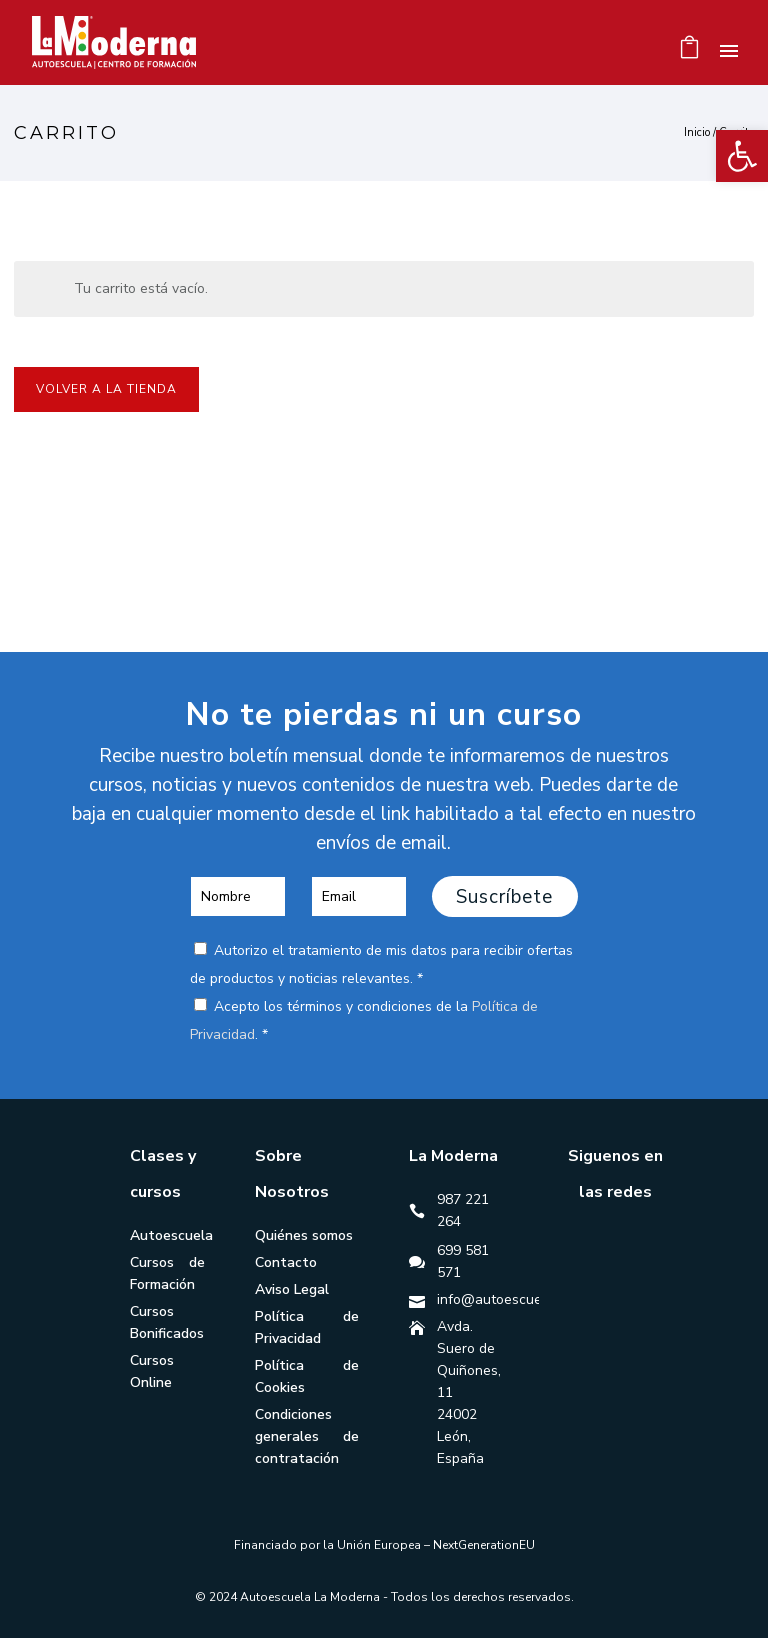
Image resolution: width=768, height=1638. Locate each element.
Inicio (697, 132)
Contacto (286, 1262)
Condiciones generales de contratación (307, 1436)
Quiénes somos (304, 1235)
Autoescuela (171, 1235)
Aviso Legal (292, 1289)
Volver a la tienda (106, 389)
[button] (742, 156)
